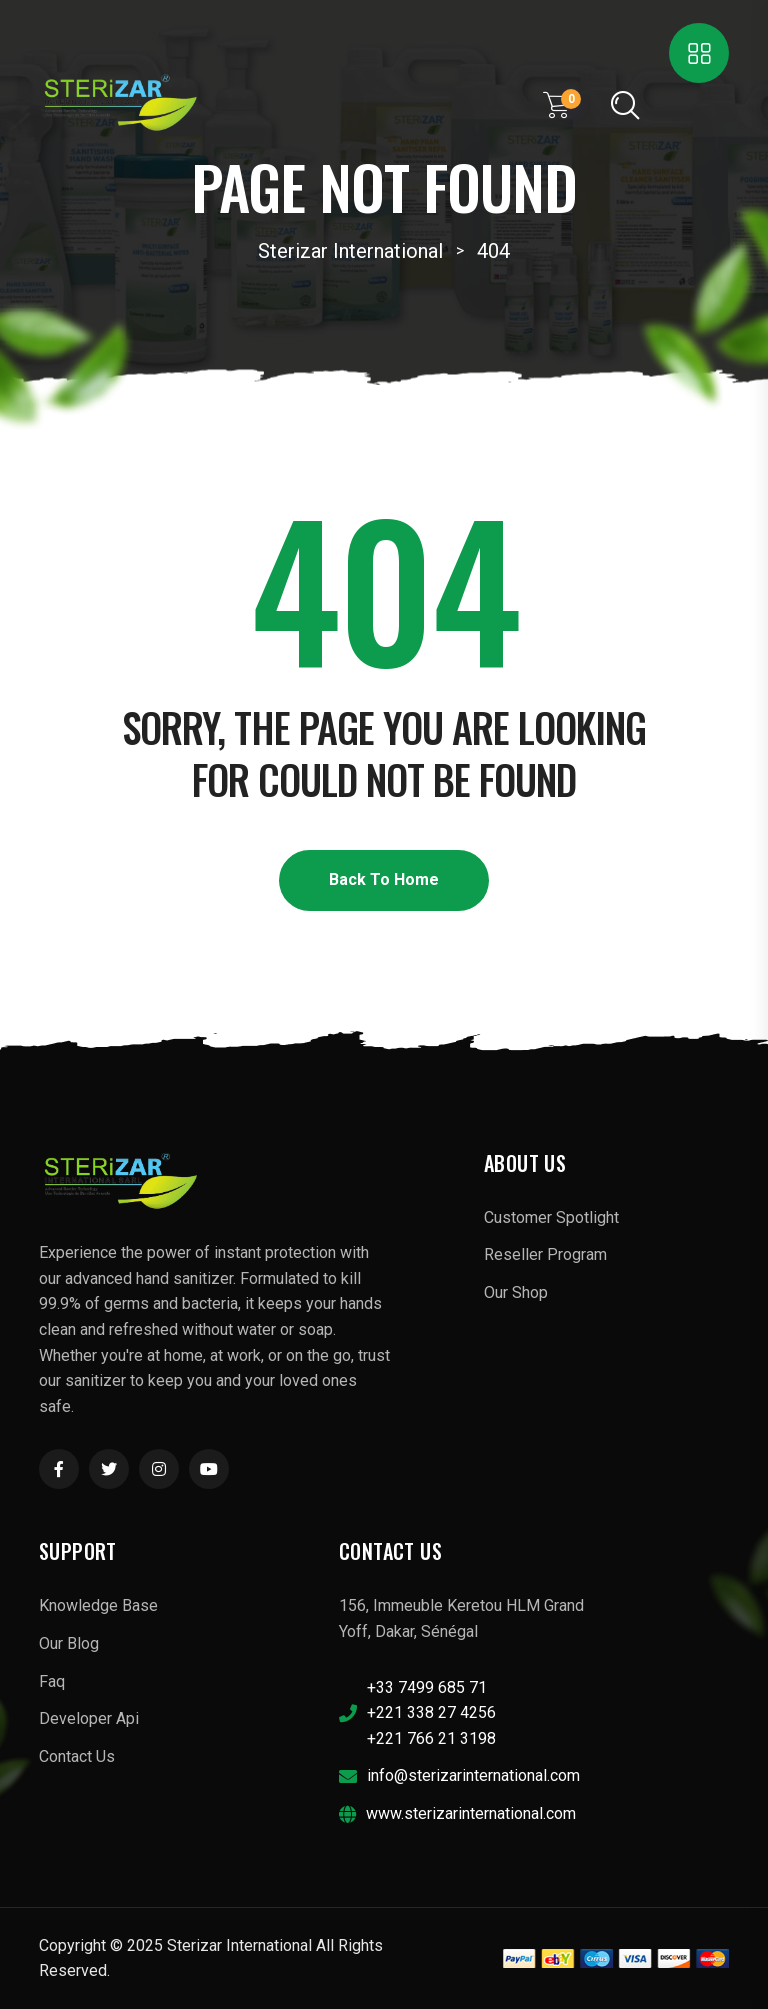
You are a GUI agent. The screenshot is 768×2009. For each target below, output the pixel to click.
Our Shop (516, 1292)
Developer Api (89, 1718)
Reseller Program (545, 1254)
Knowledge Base (98, 1605)
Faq (52, 1681)
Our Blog (69, 1643)
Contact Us (77, 1756)
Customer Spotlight (551, 1217)
